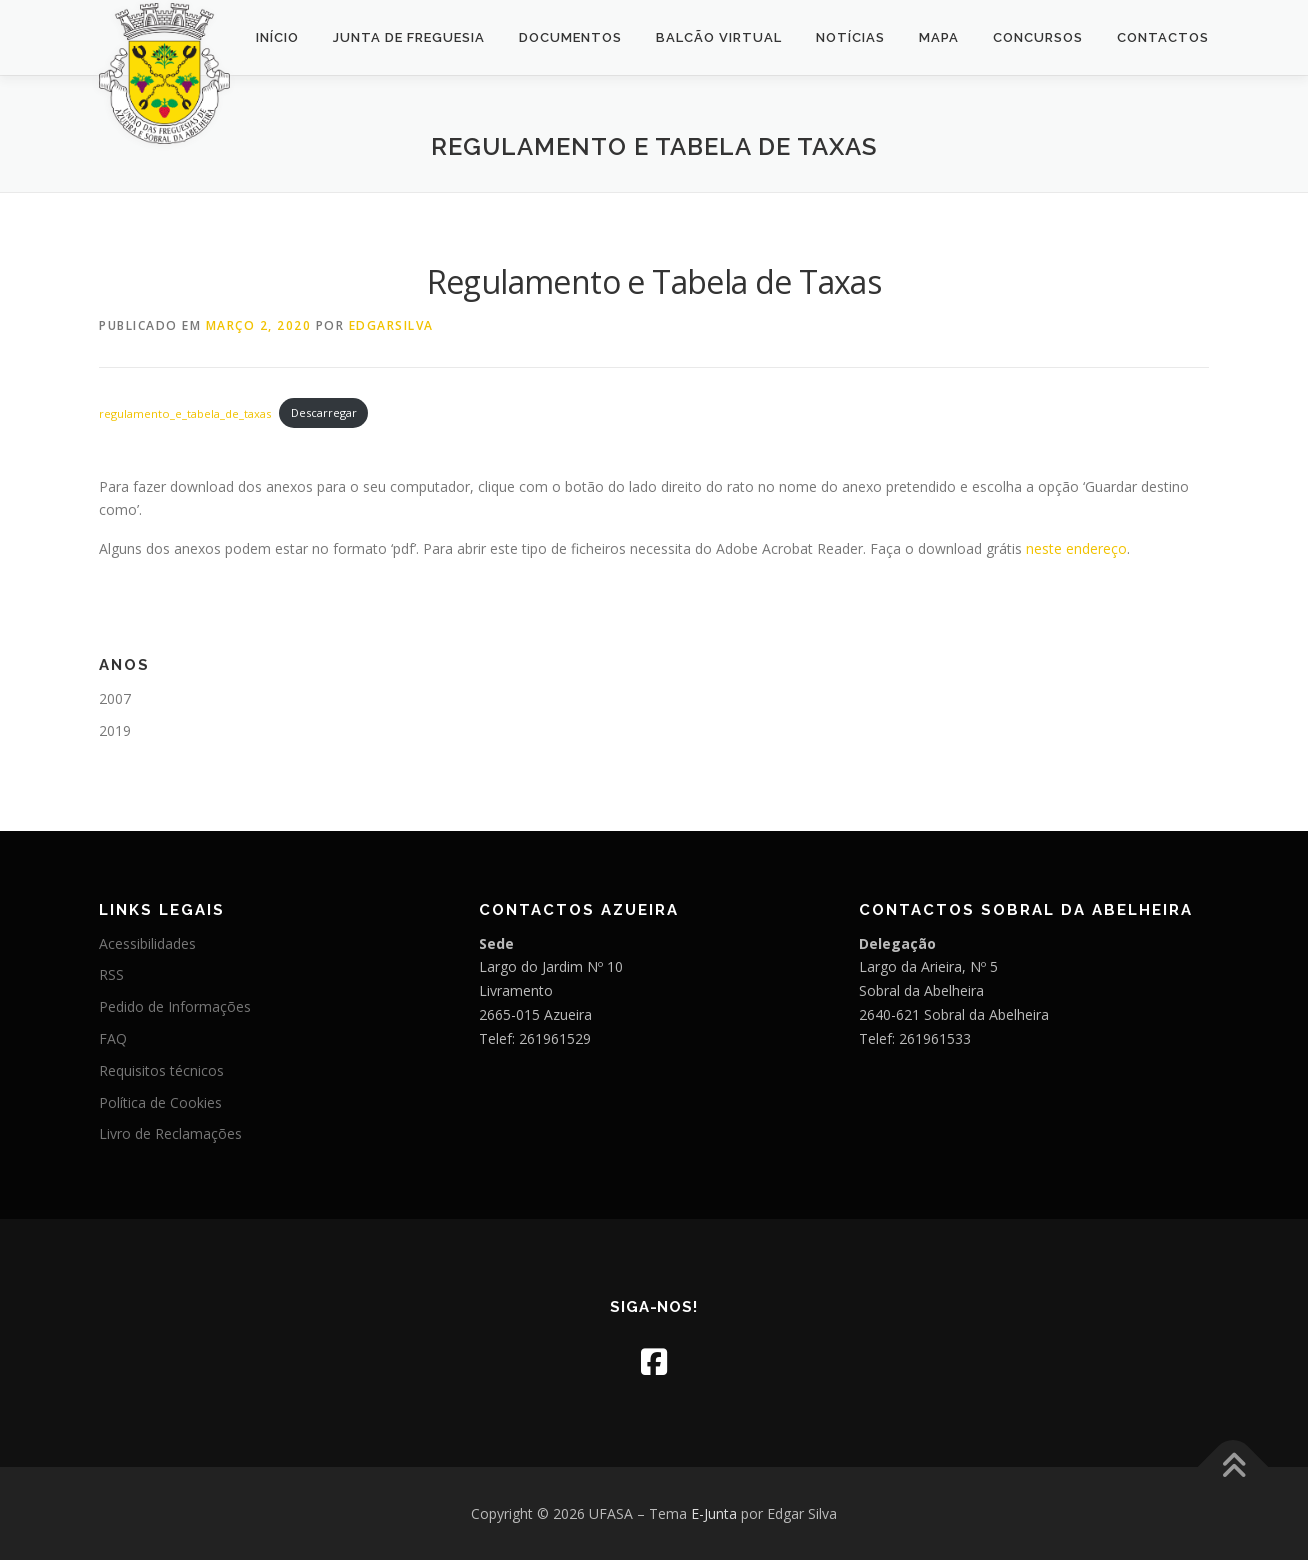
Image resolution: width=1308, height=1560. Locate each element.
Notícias (850, 37)
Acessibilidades (147, 943)
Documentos (570, 37)
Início (277, 37)
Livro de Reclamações (170, 1133)
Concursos (1038, 37)
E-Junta (714, 1513)
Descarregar (324, 412)
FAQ (113, 1038)
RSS (111, 974)
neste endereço (1076, 548)
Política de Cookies (160, 1102)
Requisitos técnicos (161, 1070)
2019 (115, 730)
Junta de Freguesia (409, 37)
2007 (115, 698)
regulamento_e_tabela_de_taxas (185, 412)
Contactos (1163, 37)
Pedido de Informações (175, 1006)
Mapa (939, 37)
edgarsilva (391, 325)
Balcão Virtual (719, 37)
